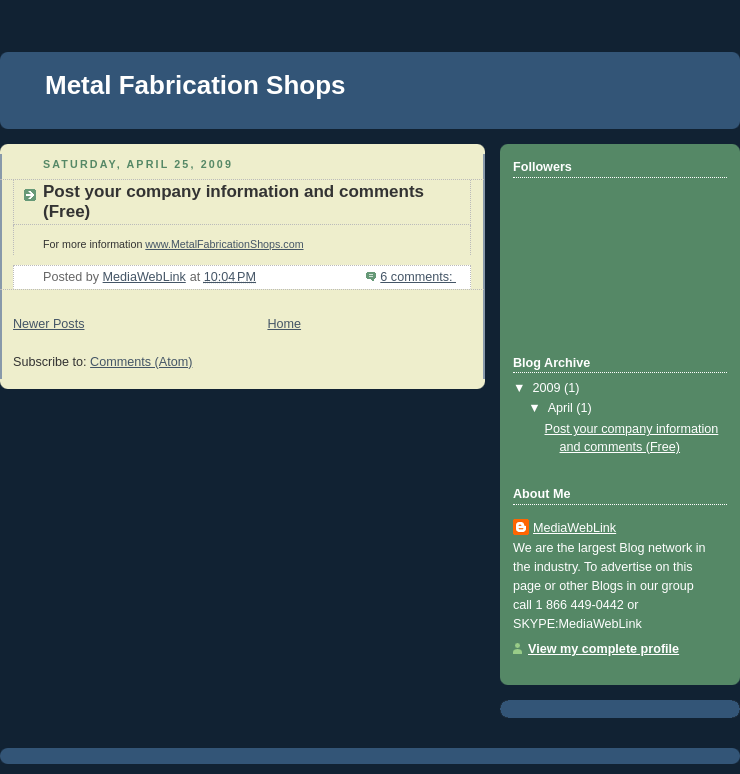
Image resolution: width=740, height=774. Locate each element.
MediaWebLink (574, 528)
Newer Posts (48, 324)
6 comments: (418, 277)
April (562, 408)
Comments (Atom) (141, 362)
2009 (549, 388)
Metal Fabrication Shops (195, 85)
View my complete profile (603, 649)
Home (284, 324)
